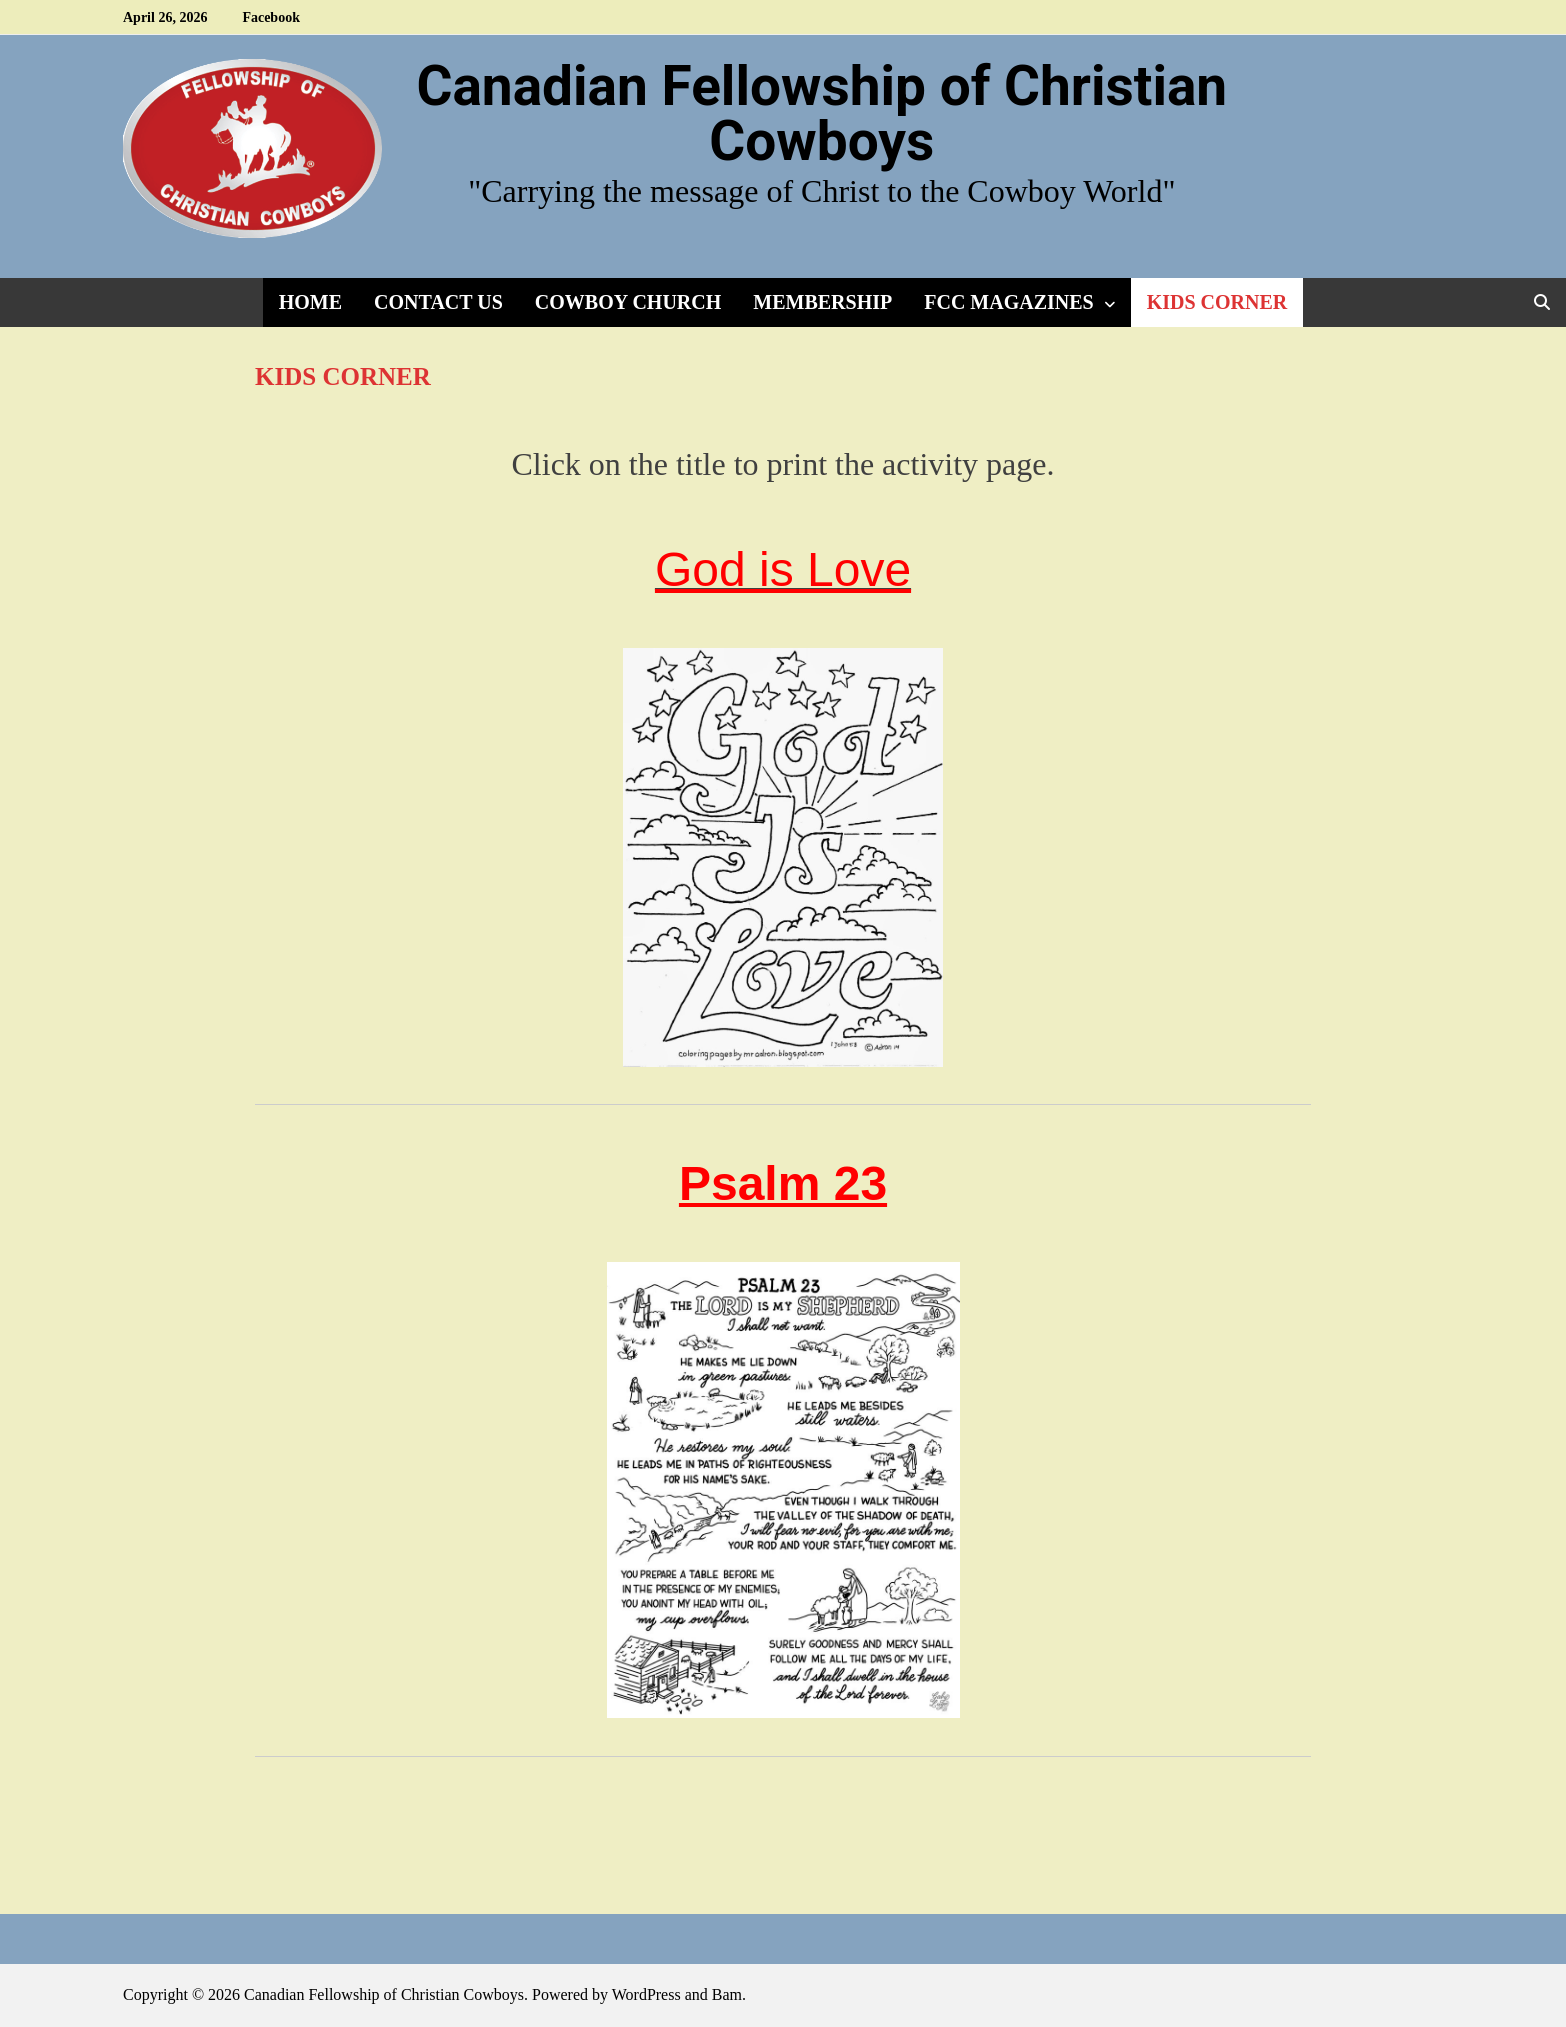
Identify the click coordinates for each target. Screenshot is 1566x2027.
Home (310, 302)
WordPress (646, 1994)
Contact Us (438, 302)
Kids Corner (1217, 302)
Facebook (271, 17)
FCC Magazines (1008, 302)
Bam (727, 1994)
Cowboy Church (628, 302)
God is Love (783, 569)
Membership (822, 302)
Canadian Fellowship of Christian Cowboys (821, 113)
